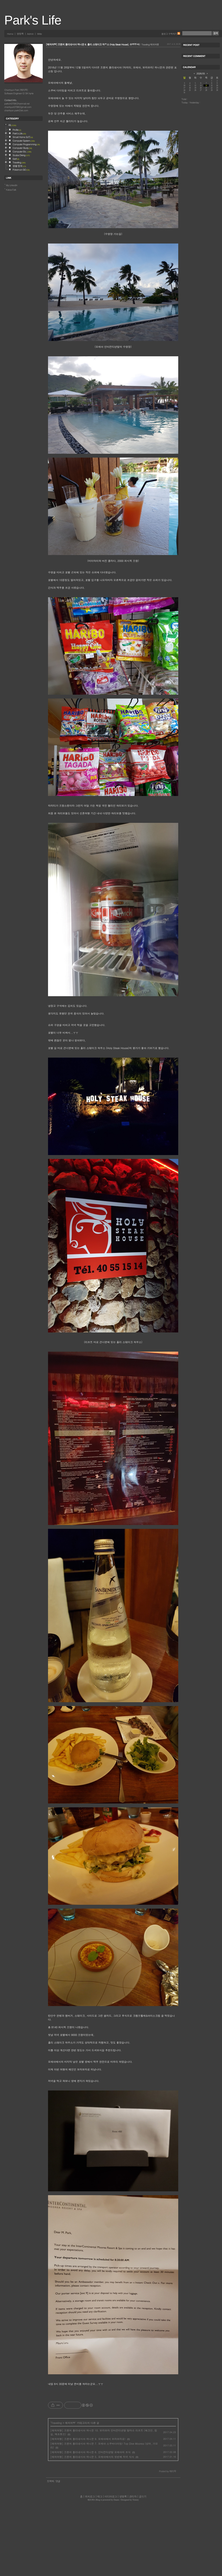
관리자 (132, 2556)
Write (39, 33)
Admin (30, 33)
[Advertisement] (113, 2420)
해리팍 (91, 2559)
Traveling (56, 2482)
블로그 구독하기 (169, 33)
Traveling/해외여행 (150, 44)
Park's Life (32, 20)
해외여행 (70, 2482)
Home (10, 33)
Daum (116, 2559)
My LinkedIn (11, 185)
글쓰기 (142, 2556)
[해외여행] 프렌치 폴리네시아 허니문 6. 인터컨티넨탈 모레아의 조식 (90, 2512)
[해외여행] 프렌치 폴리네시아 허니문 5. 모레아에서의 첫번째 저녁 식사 (92, 2516)
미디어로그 (111, 2556)
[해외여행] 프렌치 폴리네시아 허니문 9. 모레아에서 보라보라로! (88, 2498)
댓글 (58, 2541)
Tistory (135, 2559)
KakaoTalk (11, 189)
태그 (99, 2556)
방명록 (20, 33)
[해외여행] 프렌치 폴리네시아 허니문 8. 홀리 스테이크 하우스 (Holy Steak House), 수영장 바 (92, 44)
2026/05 (201, 73)
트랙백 (50, 2541)
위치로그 (90, 2556)
